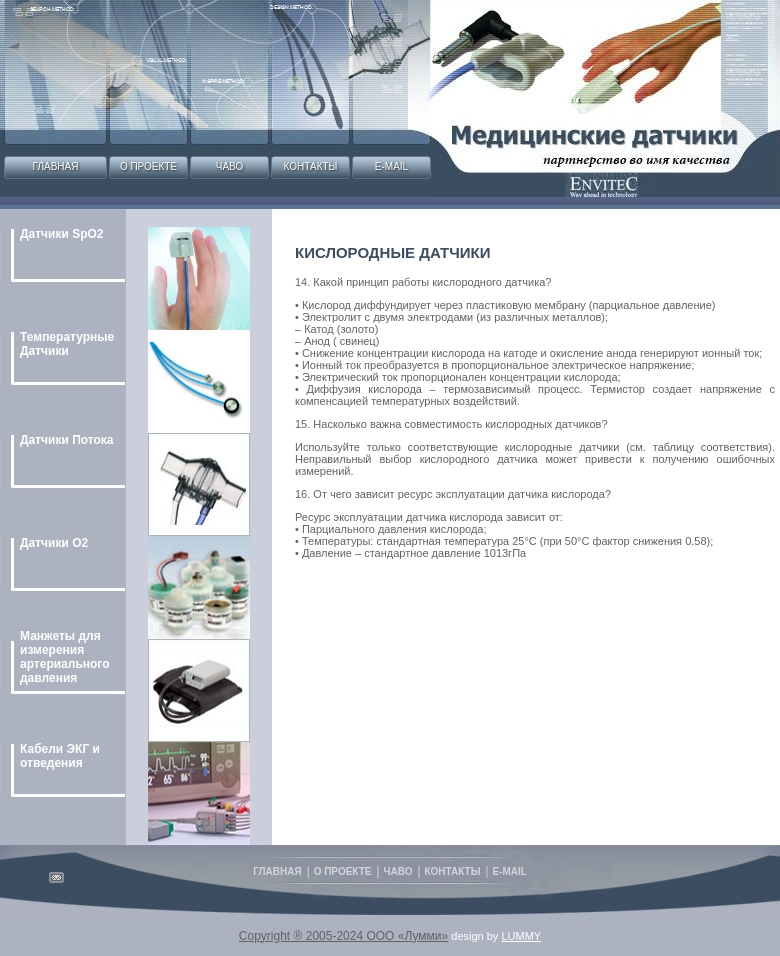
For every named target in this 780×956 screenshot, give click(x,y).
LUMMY (521, 936)
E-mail (391, 166)
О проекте (148, 166)
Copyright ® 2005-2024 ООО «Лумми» (343, 936)
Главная (56, 166)
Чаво (229, 166)
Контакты (311, 166)
